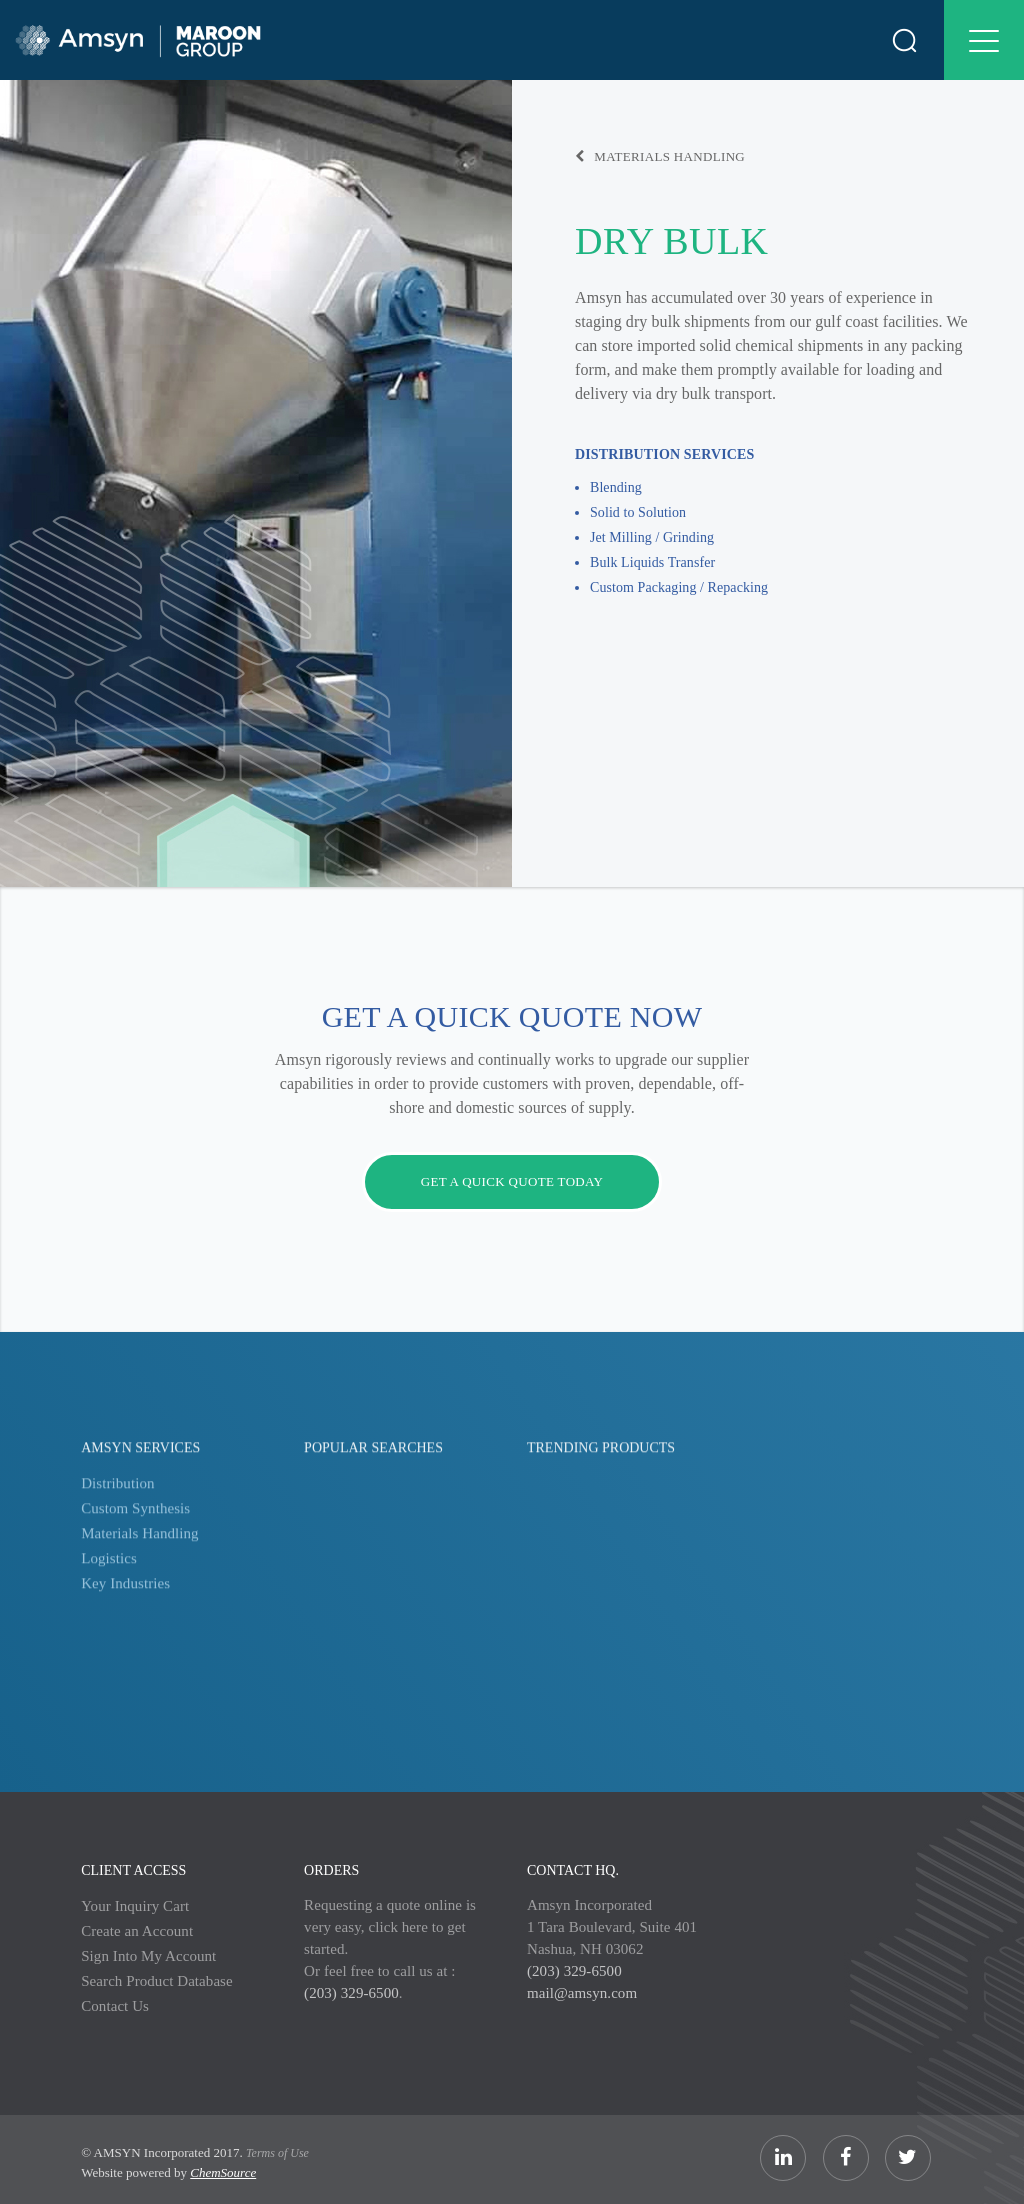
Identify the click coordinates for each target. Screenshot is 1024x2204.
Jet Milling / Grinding (652, 537)
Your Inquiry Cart (135, 1906)
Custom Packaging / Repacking (679, 587)
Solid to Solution (638, 512)
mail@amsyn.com (582, 1993)
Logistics (109, 1570)
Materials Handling (660, 156)
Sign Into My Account (148, 1956)
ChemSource (223, 2172)
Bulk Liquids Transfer (652, 562)
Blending (616, 487)
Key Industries (125, 1595)
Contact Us (115, 2006)
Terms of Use (277, 2153)
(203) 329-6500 (351, 1993)
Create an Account (137, 1931)
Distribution (117, 1495)
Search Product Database (157, 1981)
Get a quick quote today (512, 1181)
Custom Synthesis (135, 1520)
